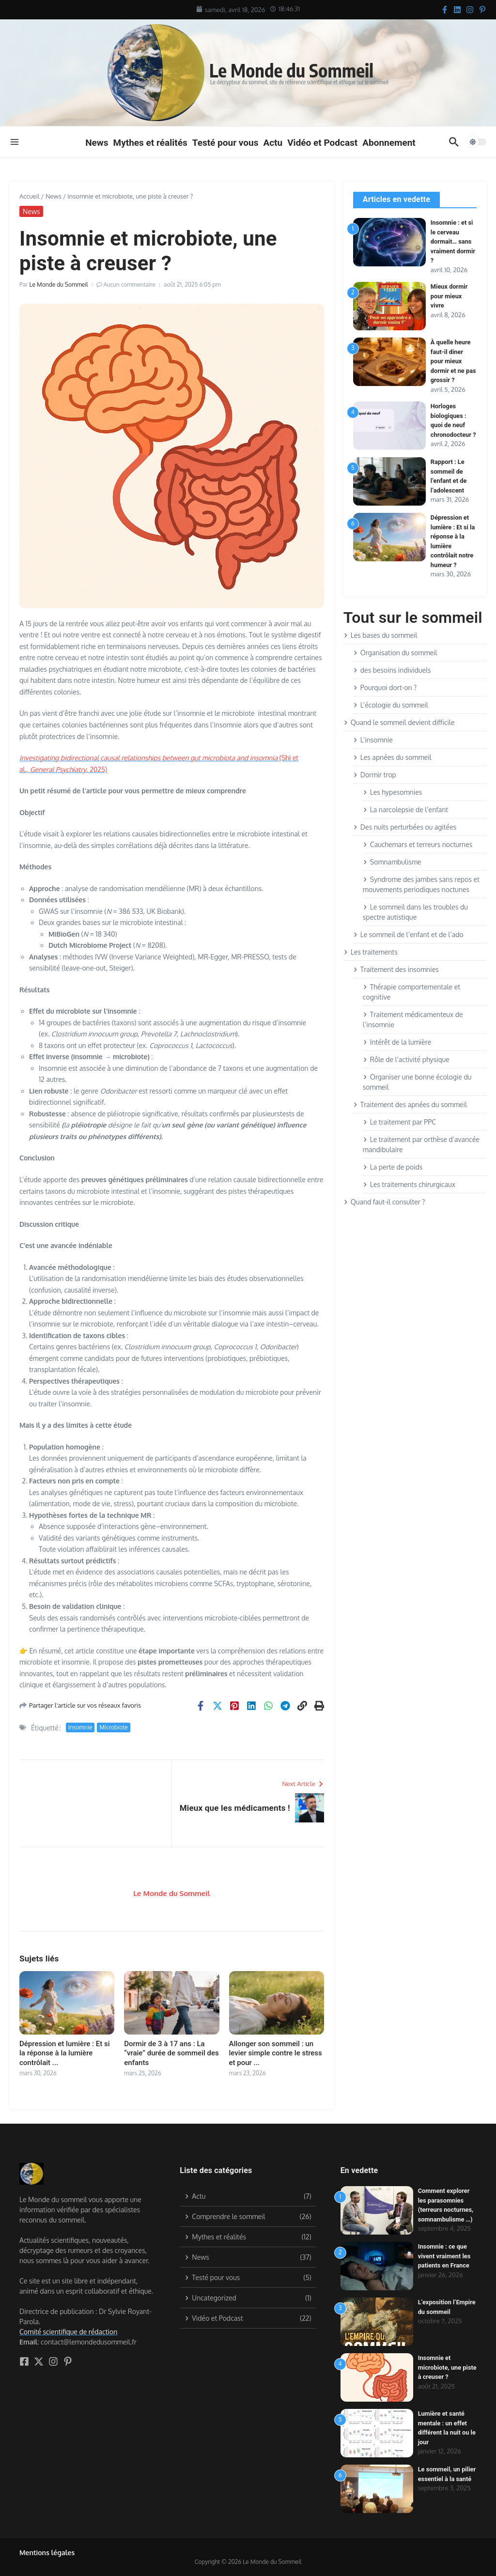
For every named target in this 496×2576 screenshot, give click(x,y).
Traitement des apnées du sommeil (410, 1104)
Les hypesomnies (392, 792)
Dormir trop (374, 775)
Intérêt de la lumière (397, 1042)
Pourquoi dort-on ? (385, 687)
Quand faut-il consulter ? (384, 1202)
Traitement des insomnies (396, 969)
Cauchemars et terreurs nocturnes (417, 844)
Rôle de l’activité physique (406, 1059)
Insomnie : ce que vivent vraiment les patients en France (444, 2256)
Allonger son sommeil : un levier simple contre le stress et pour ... (275, 2053)
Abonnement (389, 142)
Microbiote (113, 1727)
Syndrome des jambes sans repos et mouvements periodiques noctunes (421, 884)
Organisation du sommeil (395, 652)
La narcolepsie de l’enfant (405, 809)
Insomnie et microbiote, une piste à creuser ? (441, 2367)
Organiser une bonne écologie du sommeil (417, 1082)
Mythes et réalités (150, 142)
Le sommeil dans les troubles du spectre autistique (415, 912)
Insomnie (80, 1727)
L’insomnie (373, 740)
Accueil (29, 196)
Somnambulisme (392, 862)
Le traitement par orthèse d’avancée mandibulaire (421, 1144)
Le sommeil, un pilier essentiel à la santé (444, 2479)
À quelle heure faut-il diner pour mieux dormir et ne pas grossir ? (451, 361)
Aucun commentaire (129, 284)
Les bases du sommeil (380, 635)
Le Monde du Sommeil (297, 70)
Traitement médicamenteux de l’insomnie (413, 1019)
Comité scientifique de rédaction (68, 2332)
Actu (272, 142)
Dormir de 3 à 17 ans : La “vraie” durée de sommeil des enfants (171, 2053)
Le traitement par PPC (399, 1122)
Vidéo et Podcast (322, 142)
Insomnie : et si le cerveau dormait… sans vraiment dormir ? (453, 241)
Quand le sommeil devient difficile (399, 722)
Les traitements (370, 952)
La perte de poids (393, 1167)
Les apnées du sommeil (392, 757)
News (96, 142)
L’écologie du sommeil (390, 705)
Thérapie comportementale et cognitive (411, 992)
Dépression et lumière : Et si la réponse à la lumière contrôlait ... (64, 2053)
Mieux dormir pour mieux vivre (449, 296)
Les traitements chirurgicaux (409, 1184)
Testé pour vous (225, 142)
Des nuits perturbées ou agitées (404, 827)
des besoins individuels (392, 670)
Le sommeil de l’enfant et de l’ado (408, 934)
